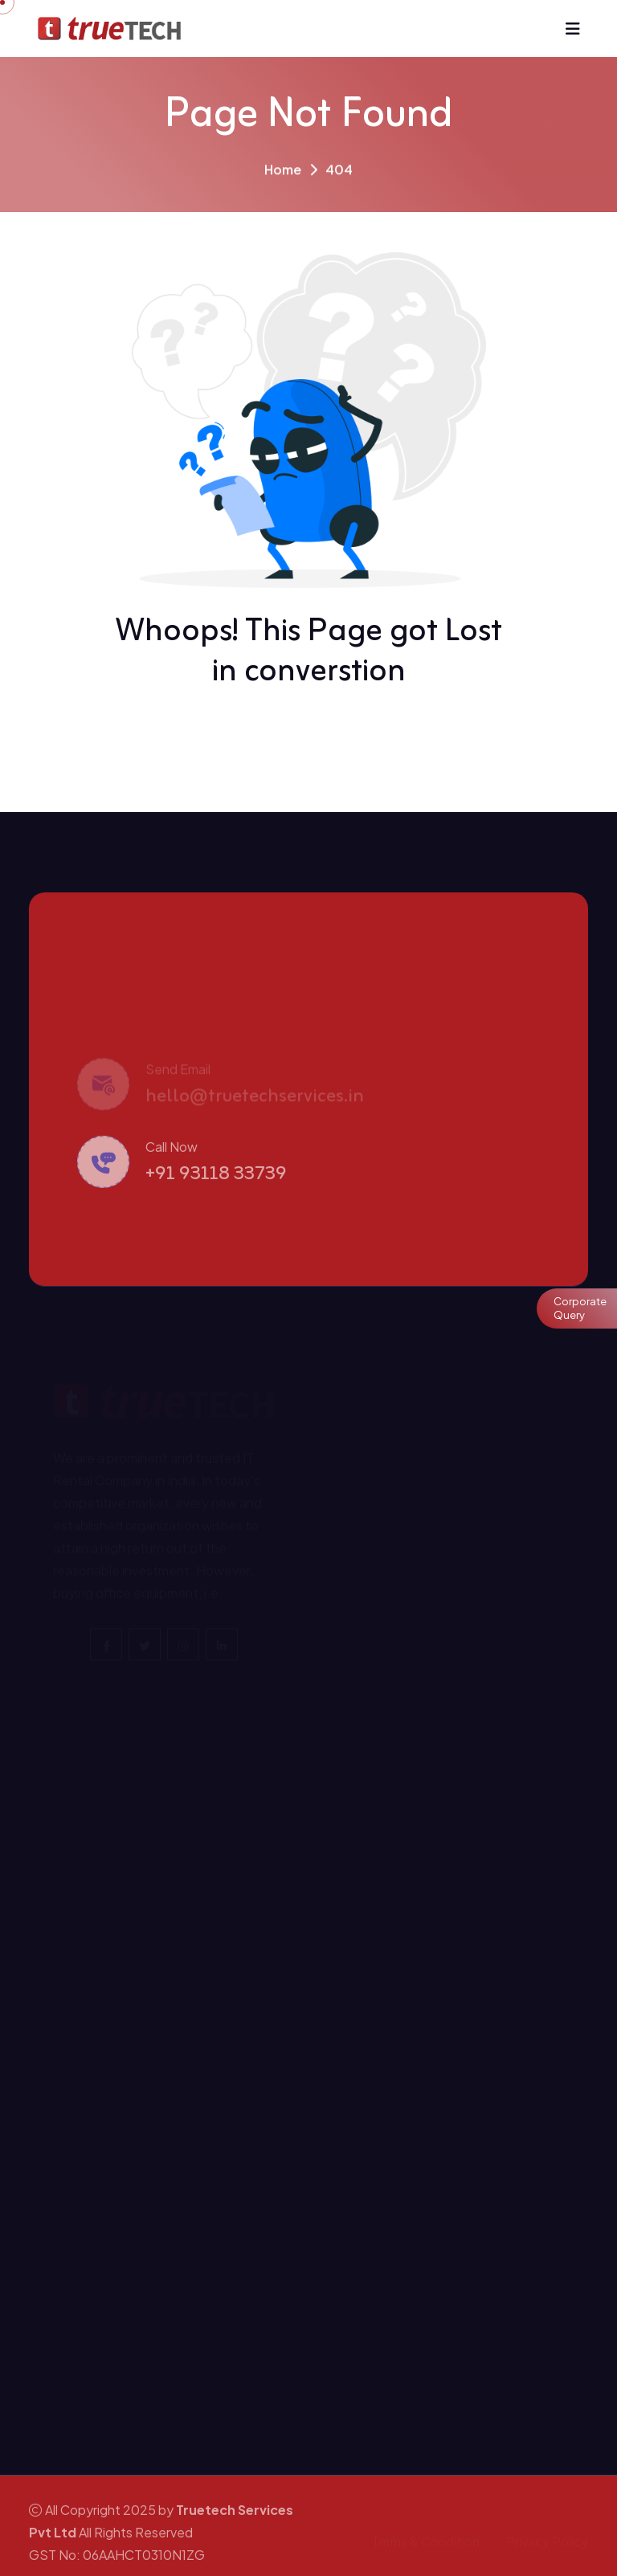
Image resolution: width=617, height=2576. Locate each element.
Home (282, 173)
